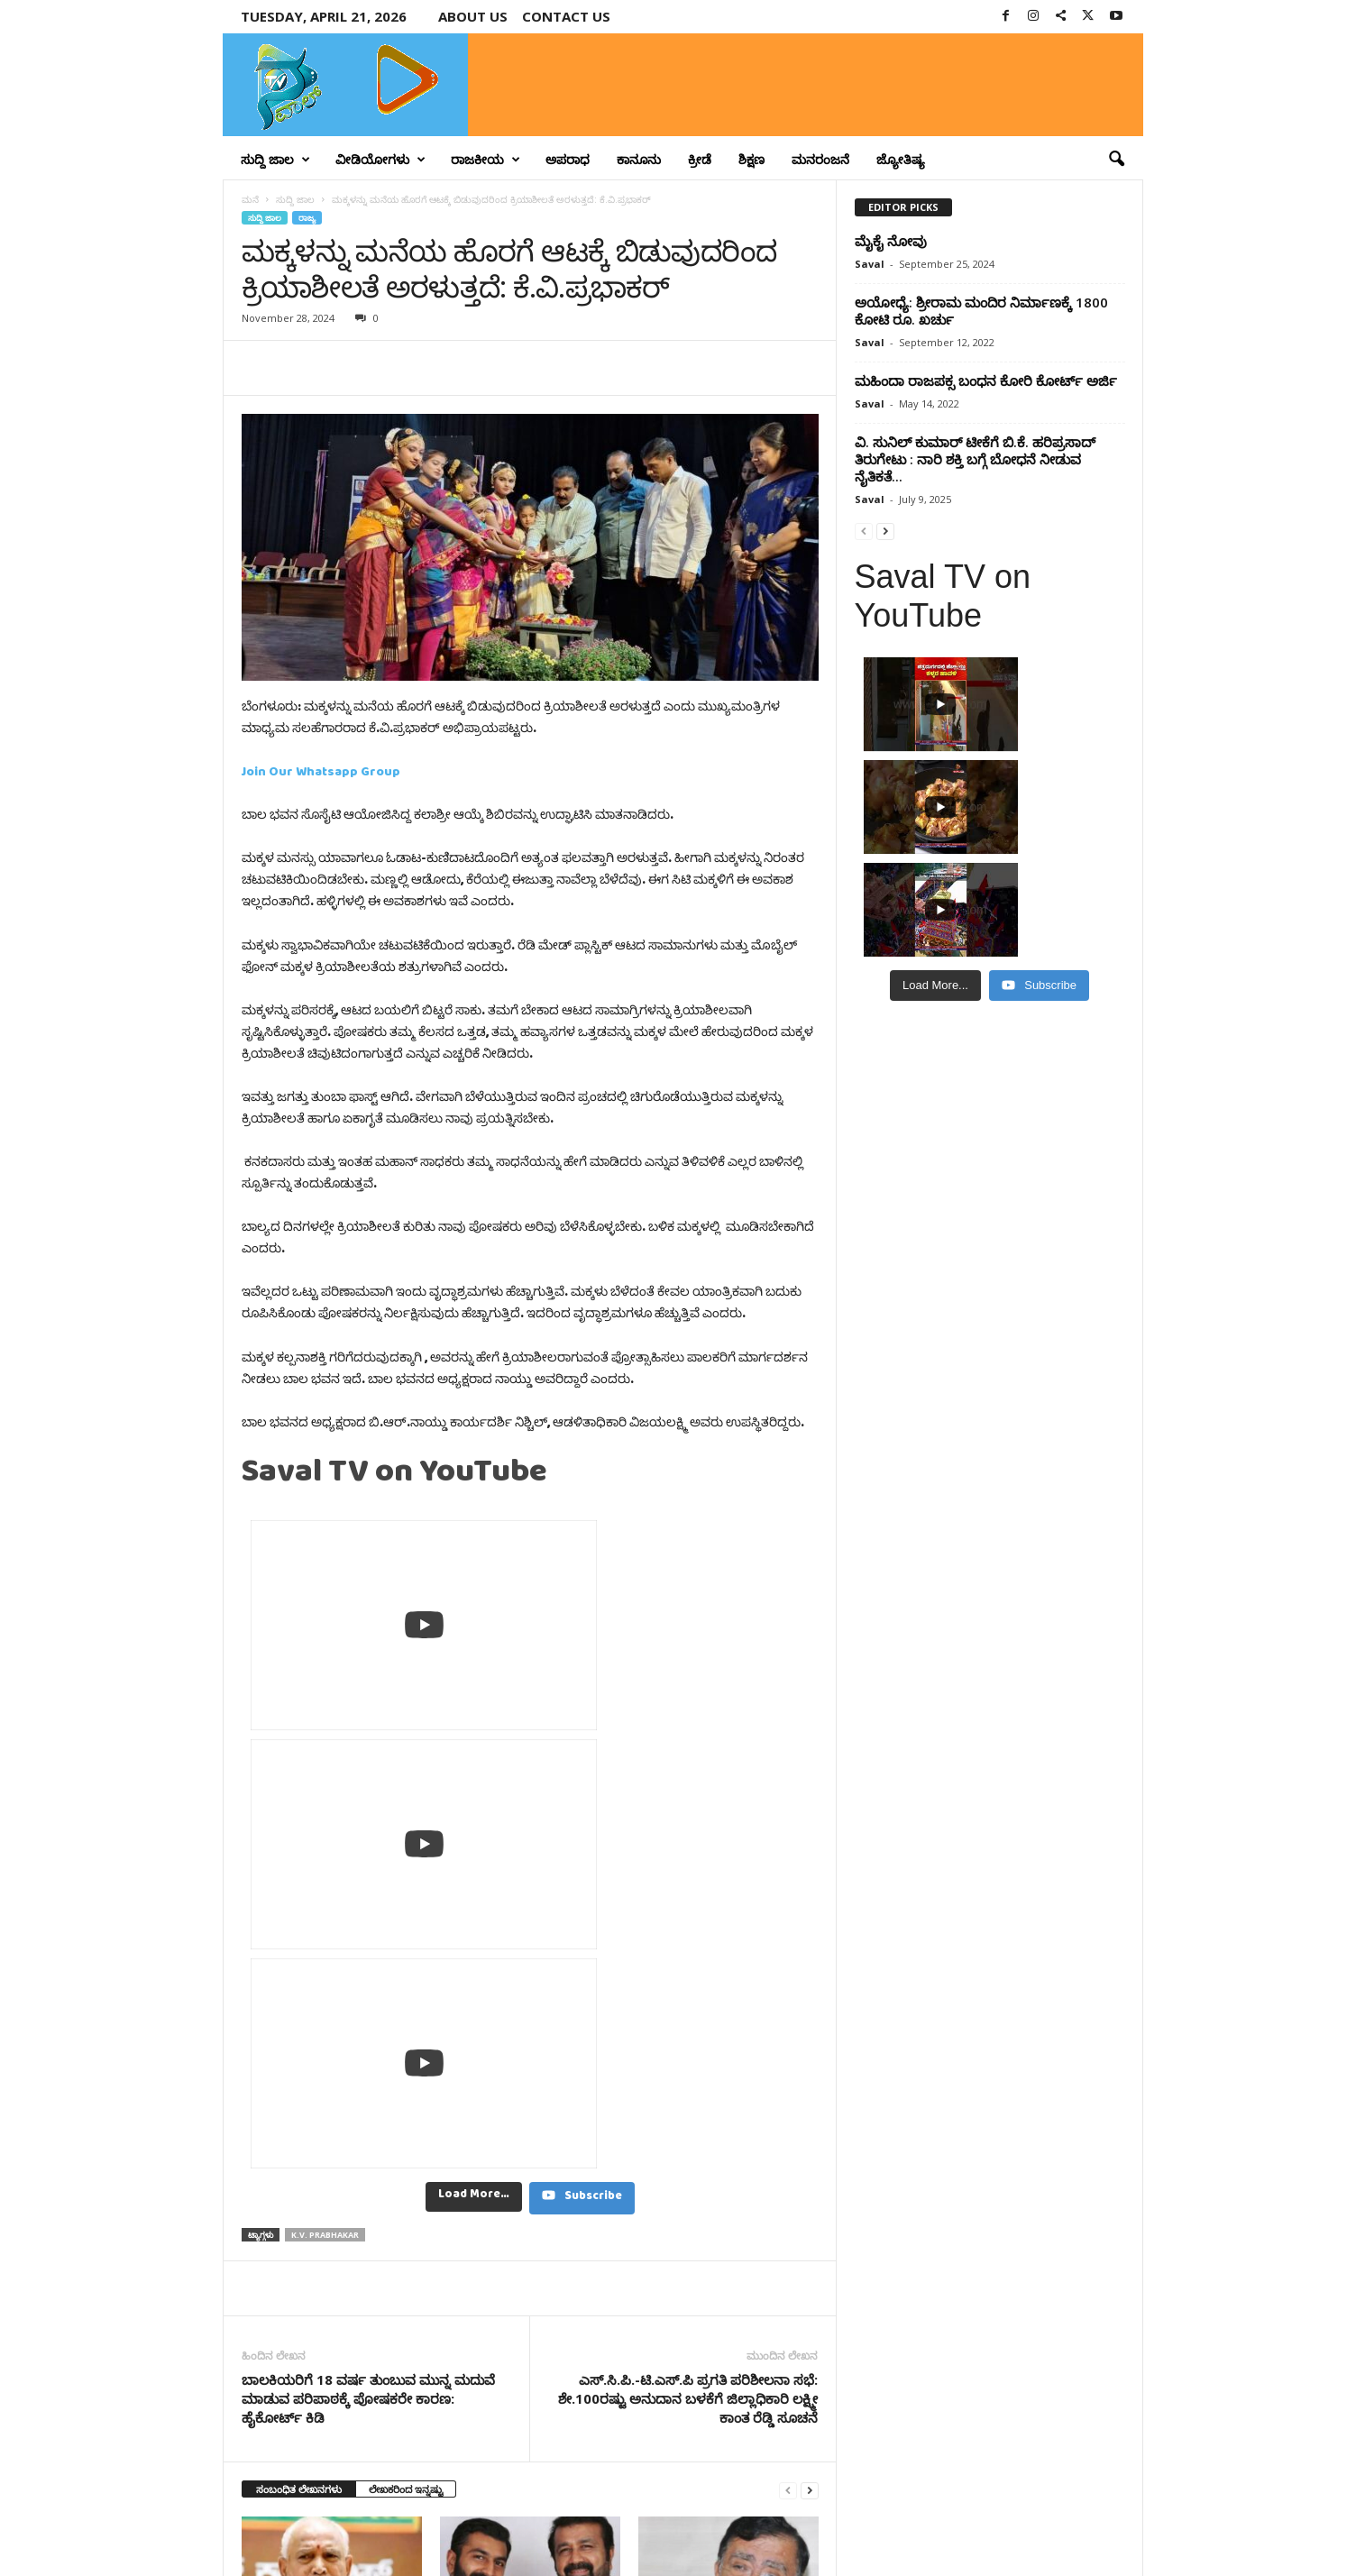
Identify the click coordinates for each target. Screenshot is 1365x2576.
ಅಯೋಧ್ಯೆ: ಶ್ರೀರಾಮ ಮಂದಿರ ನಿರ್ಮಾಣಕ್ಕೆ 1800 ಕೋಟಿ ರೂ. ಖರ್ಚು (981, 310)
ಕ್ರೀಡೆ (699, 159)
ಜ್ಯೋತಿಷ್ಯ (900, 159)
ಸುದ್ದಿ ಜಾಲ (275, 159)
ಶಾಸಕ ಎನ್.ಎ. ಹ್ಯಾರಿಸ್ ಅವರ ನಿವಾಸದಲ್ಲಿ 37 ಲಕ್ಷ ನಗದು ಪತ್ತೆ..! (512, 2125)
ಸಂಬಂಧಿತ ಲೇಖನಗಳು (299, 1941)
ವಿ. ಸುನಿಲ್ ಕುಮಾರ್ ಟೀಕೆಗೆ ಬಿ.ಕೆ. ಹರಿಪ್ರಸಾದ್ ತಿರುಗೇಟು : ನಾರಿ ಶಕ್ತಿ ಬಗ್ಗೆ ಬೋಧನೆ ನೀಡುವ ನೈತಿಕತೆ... (975, 459)
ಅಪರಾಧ (567, 159)
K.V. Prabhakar (325, 1687)
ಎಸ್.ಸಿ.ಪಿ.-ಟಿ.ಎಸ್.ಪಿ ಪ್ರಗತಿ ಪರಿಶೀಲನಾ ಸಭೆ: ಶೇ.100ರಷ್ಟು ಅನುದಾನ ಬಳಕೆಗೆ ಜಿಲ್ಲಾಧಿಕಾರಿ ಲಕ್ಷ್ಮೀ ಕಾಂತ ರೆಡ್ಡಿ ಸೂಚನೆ (688, 1851)
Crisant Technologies (428, 2555)
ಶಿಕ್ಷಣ (751, 159)
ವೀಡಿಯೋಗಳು (380, 159)
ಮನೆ (250, 199)
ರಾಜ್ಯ (307, 218)
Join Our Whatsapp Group (321, 775)
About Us (473, 16)
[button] (1116, 159)
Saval (869, 263)
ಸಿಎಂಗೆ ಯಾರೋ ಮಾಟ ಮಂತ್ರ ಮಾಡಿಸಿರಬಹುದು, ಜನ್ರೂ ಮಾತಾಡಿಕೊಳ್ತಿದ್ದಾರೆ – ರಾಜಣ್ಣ (707, 2132)
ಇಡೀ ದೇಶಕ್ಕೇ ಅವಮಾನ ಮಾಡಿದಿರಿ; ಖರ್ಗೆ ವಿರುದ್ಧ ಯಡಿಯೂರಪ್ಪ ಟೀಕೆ (319, 2125)
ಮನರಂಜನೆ (820, 159)
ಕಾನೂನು (639, 159)
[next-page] (810, 1942)
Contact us (566, 16)
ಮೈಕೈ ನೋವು (891, 241)
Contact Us (1100, 2534)
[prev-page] (788, 1942)
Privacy (1036, 2534)
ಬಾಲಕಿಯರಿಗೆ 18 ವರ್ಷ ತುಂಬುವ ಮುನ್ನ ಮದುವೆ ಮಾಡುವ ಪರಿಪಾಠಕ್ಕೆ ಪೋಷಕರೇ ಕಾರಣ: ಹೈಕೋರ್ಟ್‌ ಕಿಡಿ (368, 1851)
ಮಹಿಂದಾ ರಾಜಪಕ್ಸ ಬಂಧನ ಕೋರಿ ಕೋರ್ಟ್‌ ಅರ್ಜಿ (986, 380)
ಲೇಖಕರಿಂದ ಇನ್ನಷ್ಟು (406, 1941)
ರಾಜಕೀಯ (485, 159)
